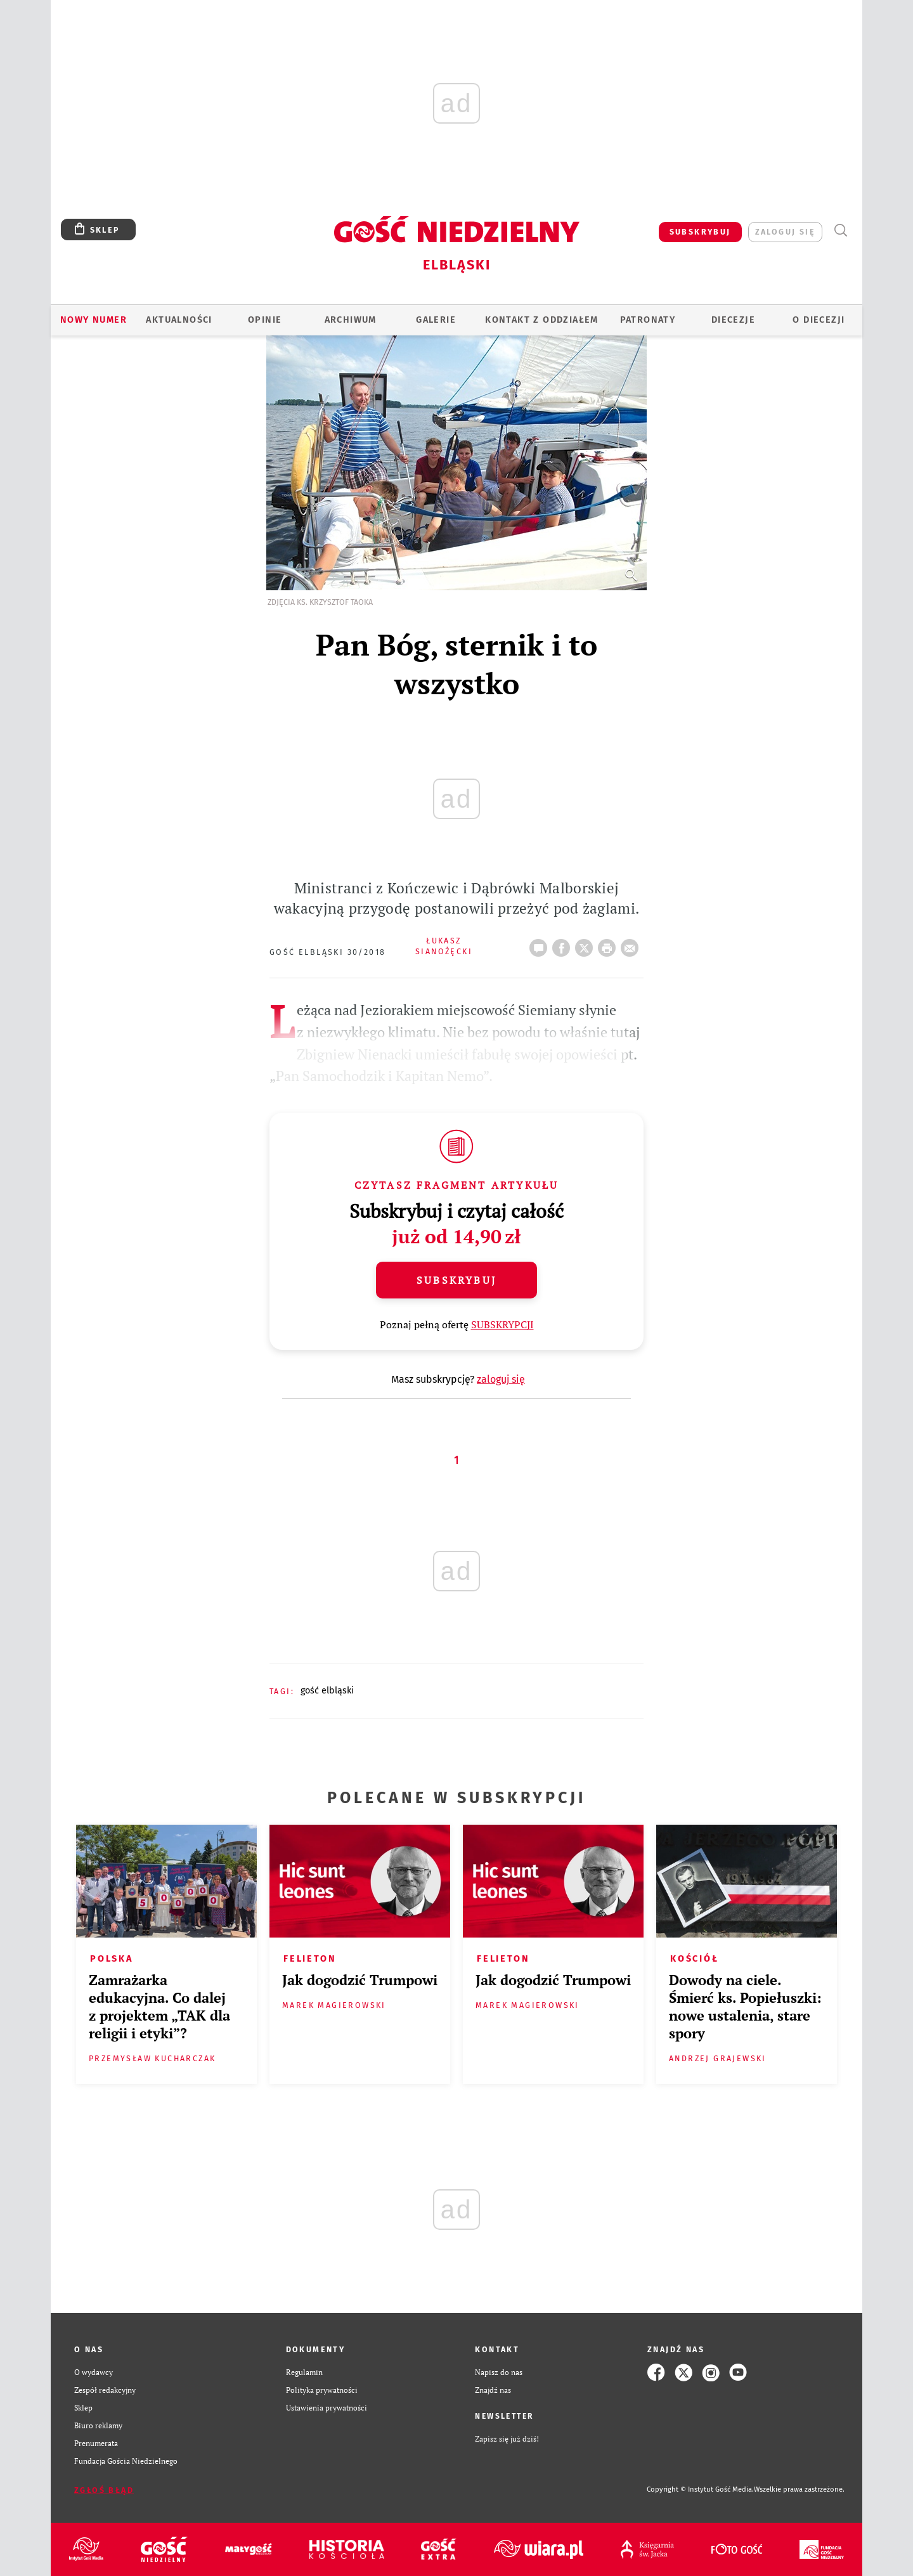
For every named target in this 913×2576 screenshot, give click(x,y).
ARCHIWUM (351, 319)
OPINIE (265, 319)
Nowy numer (93, 319)
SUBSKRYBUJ (700, 231)
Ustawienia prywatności (326, 2407)
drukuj (609, 944)
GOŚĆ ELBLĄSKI (327, 1690)
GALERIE (436, 319)
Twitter (586, 944)
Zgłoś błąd (104, 2490)
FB (563, 944)
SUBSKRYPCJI (502, 1324)
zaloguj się (785, 231)
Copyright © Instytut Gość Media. (700, 2489)
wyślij (632, 944)
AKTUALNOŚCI (179, 319)
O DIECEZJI (819, 319)
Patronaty (648, 319)
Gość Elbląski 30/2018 (327, 952)
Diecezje (733, 319)
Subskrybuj (456, 1280)
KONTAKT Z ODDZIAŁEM (542, 319)
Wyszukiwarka (840, 230)
